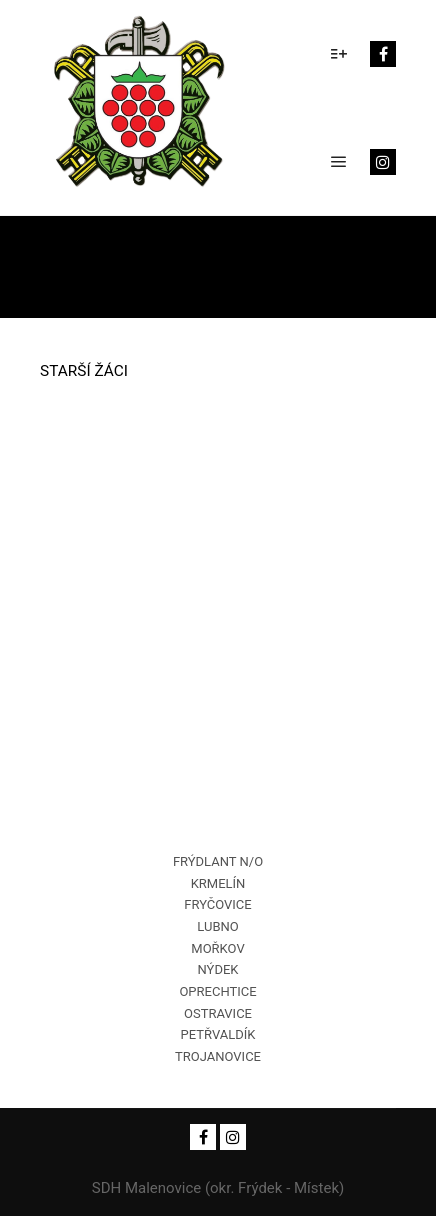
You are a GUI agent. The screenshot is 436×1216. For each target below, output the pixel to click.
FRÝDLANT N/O (218, 861)
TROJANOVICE (218, 1056)
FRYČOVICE (217, 904)
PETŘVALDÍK (218, 1034)
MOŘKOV (217, 948)
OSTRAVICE (218, 1013)
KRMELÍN (218, 883)
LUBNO (217, 926)
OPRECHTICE (217, 991)
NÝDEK (218, 969)
